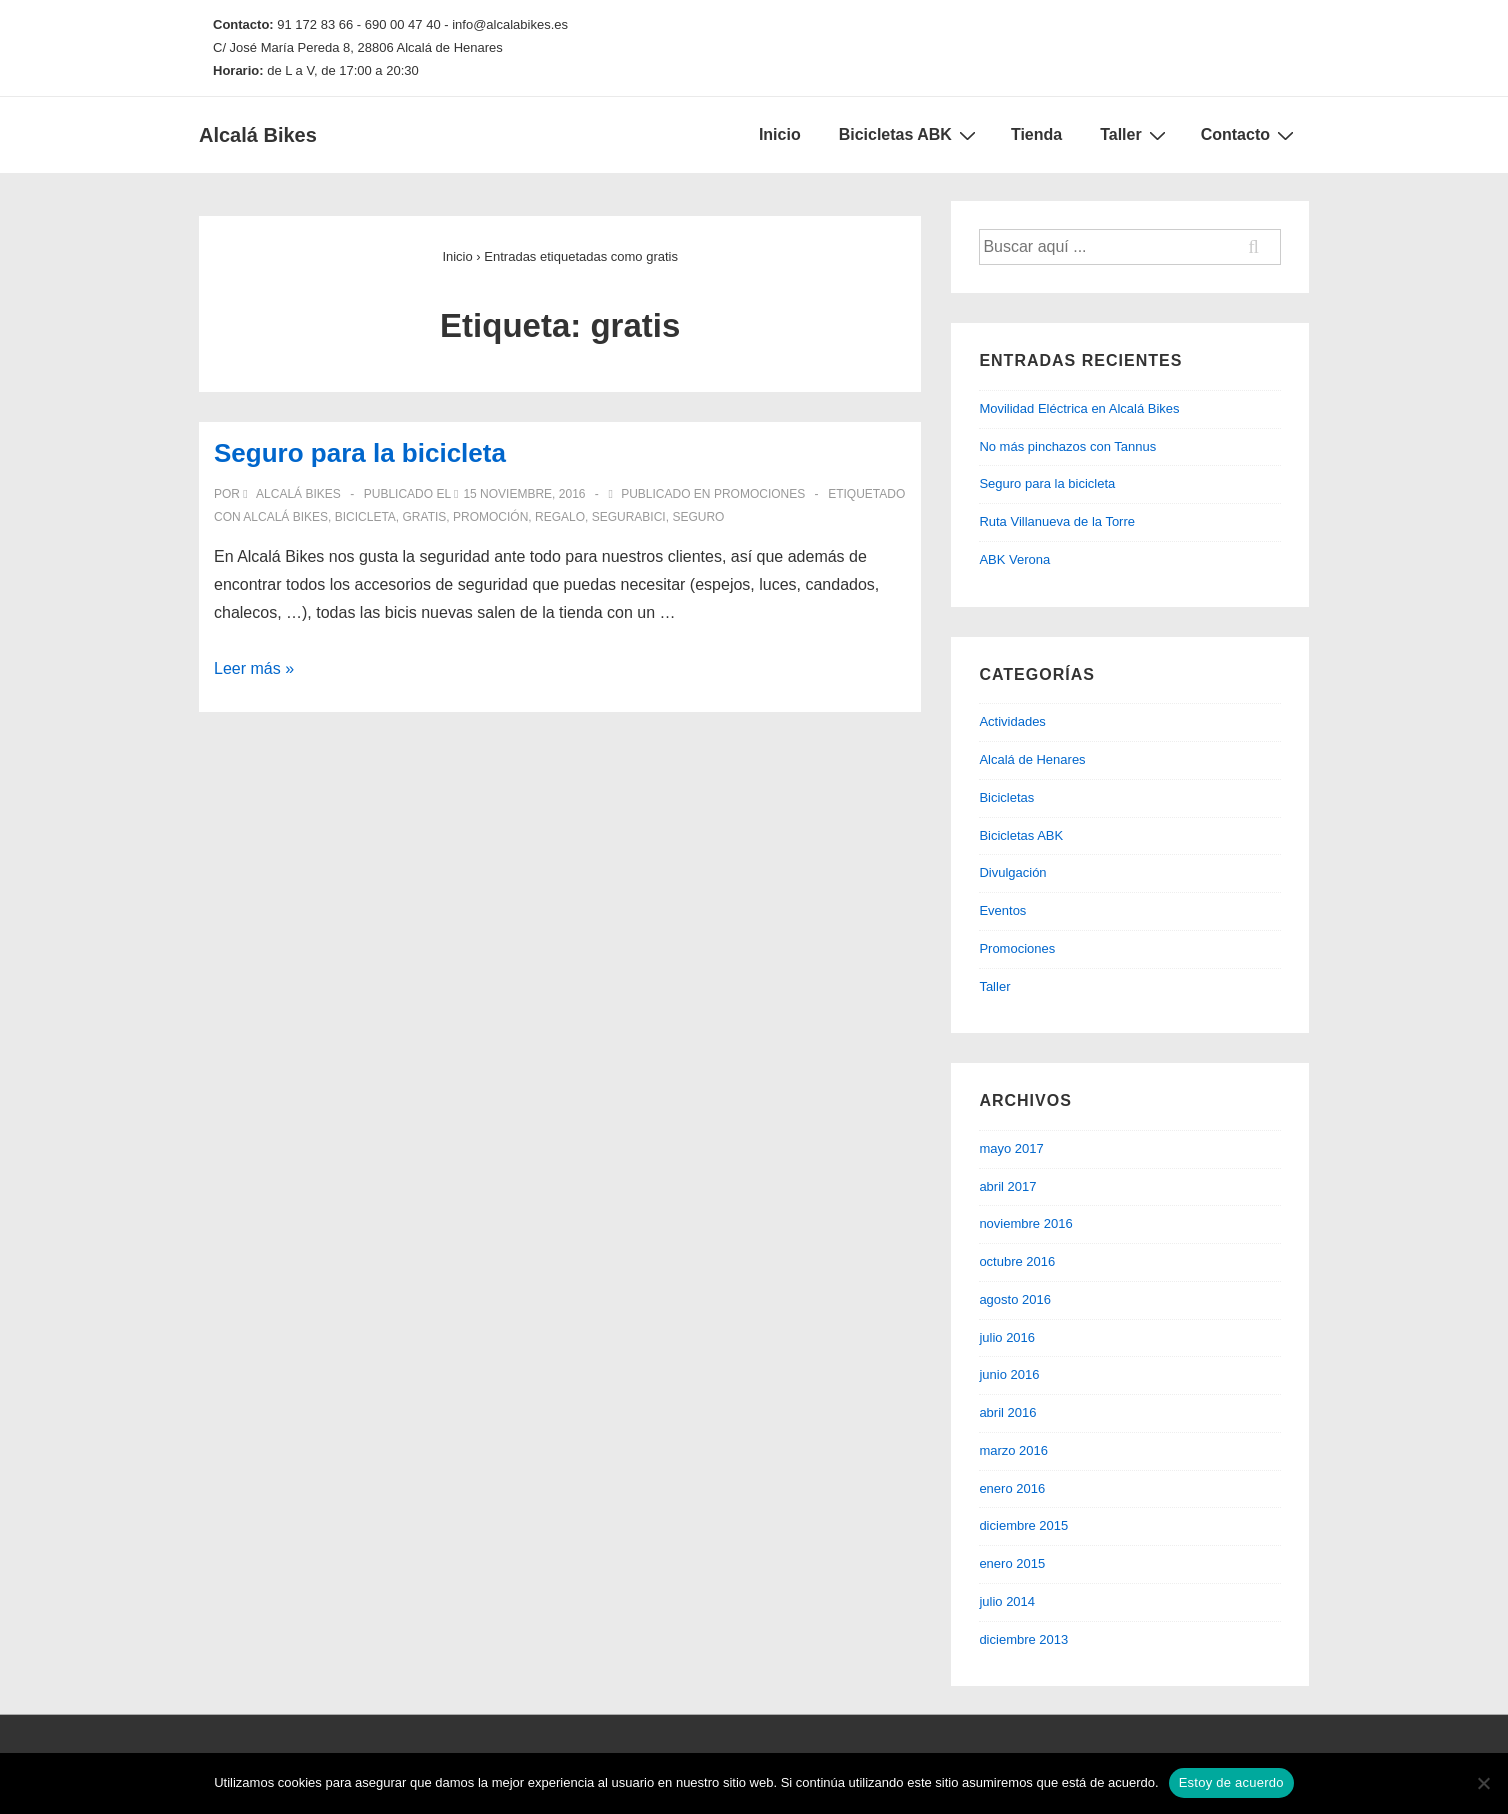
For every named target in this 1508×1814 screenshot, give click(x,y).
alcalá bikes (285, 517)
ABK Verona (1014, 559)
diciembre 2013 (1023, 1639)
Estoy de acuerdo (1231, 1782)
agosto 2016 (1015, 1299)
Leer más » (254, 668)
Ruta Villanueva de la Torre (1057, 521)
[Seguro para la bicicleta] (524, 494)
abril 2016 (1007, 1412)
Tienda (1036, 134)
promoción (490, 517)
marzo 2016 (1013, 1450)
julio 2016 (1007, 1337)
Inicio (780, 134)
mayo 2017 (1011, 1148)
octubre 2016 (1017, 1261)
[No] (1483, 1783)
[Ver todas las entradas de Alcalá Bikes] (293, 494)
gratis (425, 517)
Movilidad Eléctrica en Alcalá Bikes (1079, 408)
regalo (560, 517)
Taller (1135, 135)
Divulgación (1012, 872)
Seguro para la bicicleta (360, 453)
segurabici (629, 517)
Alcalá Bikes (258, 135)
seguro (698, 517)
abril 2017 (1007, 1186)
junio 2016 (1009, 1374)
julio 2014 (1007, 1601)
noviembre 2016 (1025, 1223)
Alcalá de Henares (1032, 759)
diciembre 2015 (1023, 1525)
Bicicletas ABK (910, 135)
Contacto (1250, 135)
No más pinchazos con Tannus (1067, 446)
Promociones (759, 494)
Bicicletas (1006, 797)
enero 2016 (1012, 1488)
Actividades (1012, 721)
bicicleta (365, 517)
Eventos (1002, 910)
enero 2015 (1012, 1563)
